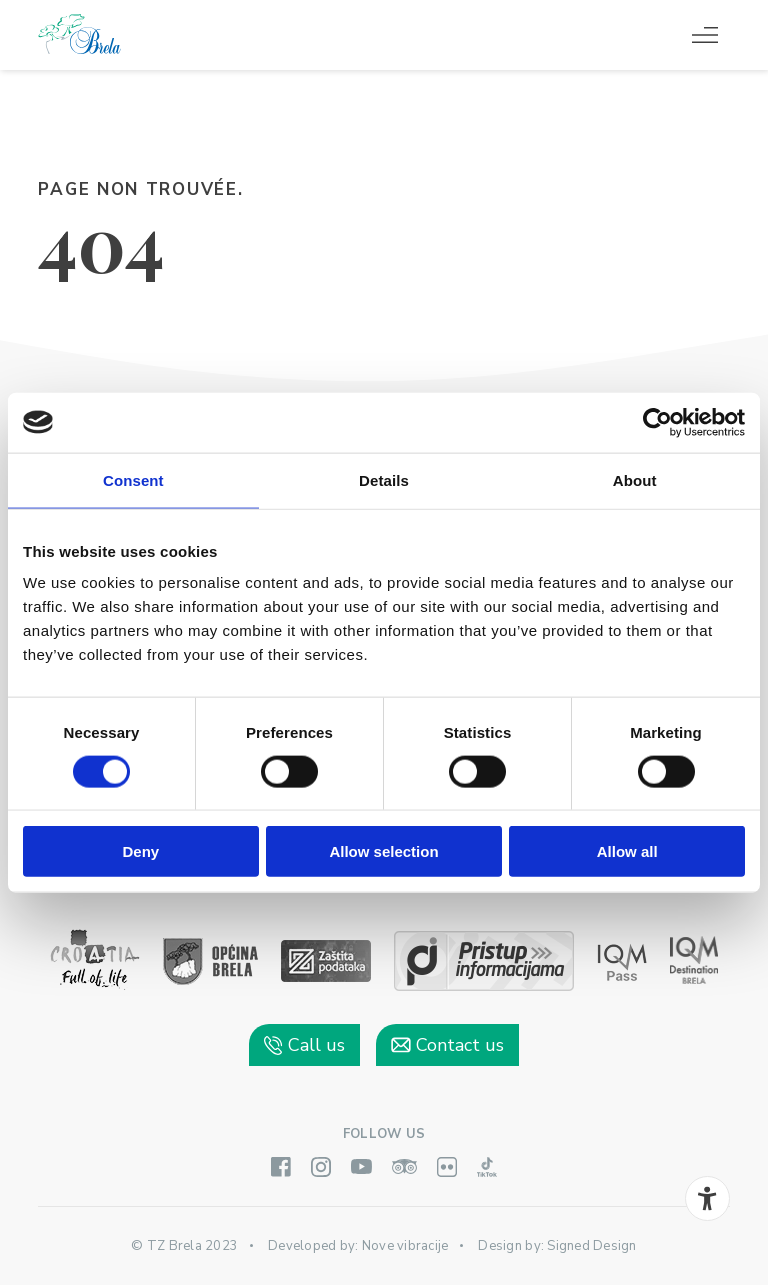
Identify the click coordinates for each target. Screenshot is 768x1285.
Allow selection (383, 851)
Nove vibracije (405, 1246)
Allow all (627, 851)
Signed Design (591, 1246)
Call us (304, 1045)
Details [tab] (384, 479)
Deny (140, 851)
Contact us (447, 1045)
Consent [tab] (133, 479)
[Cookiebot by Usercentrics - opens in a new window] (657, 422)
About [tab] (635, 479)
